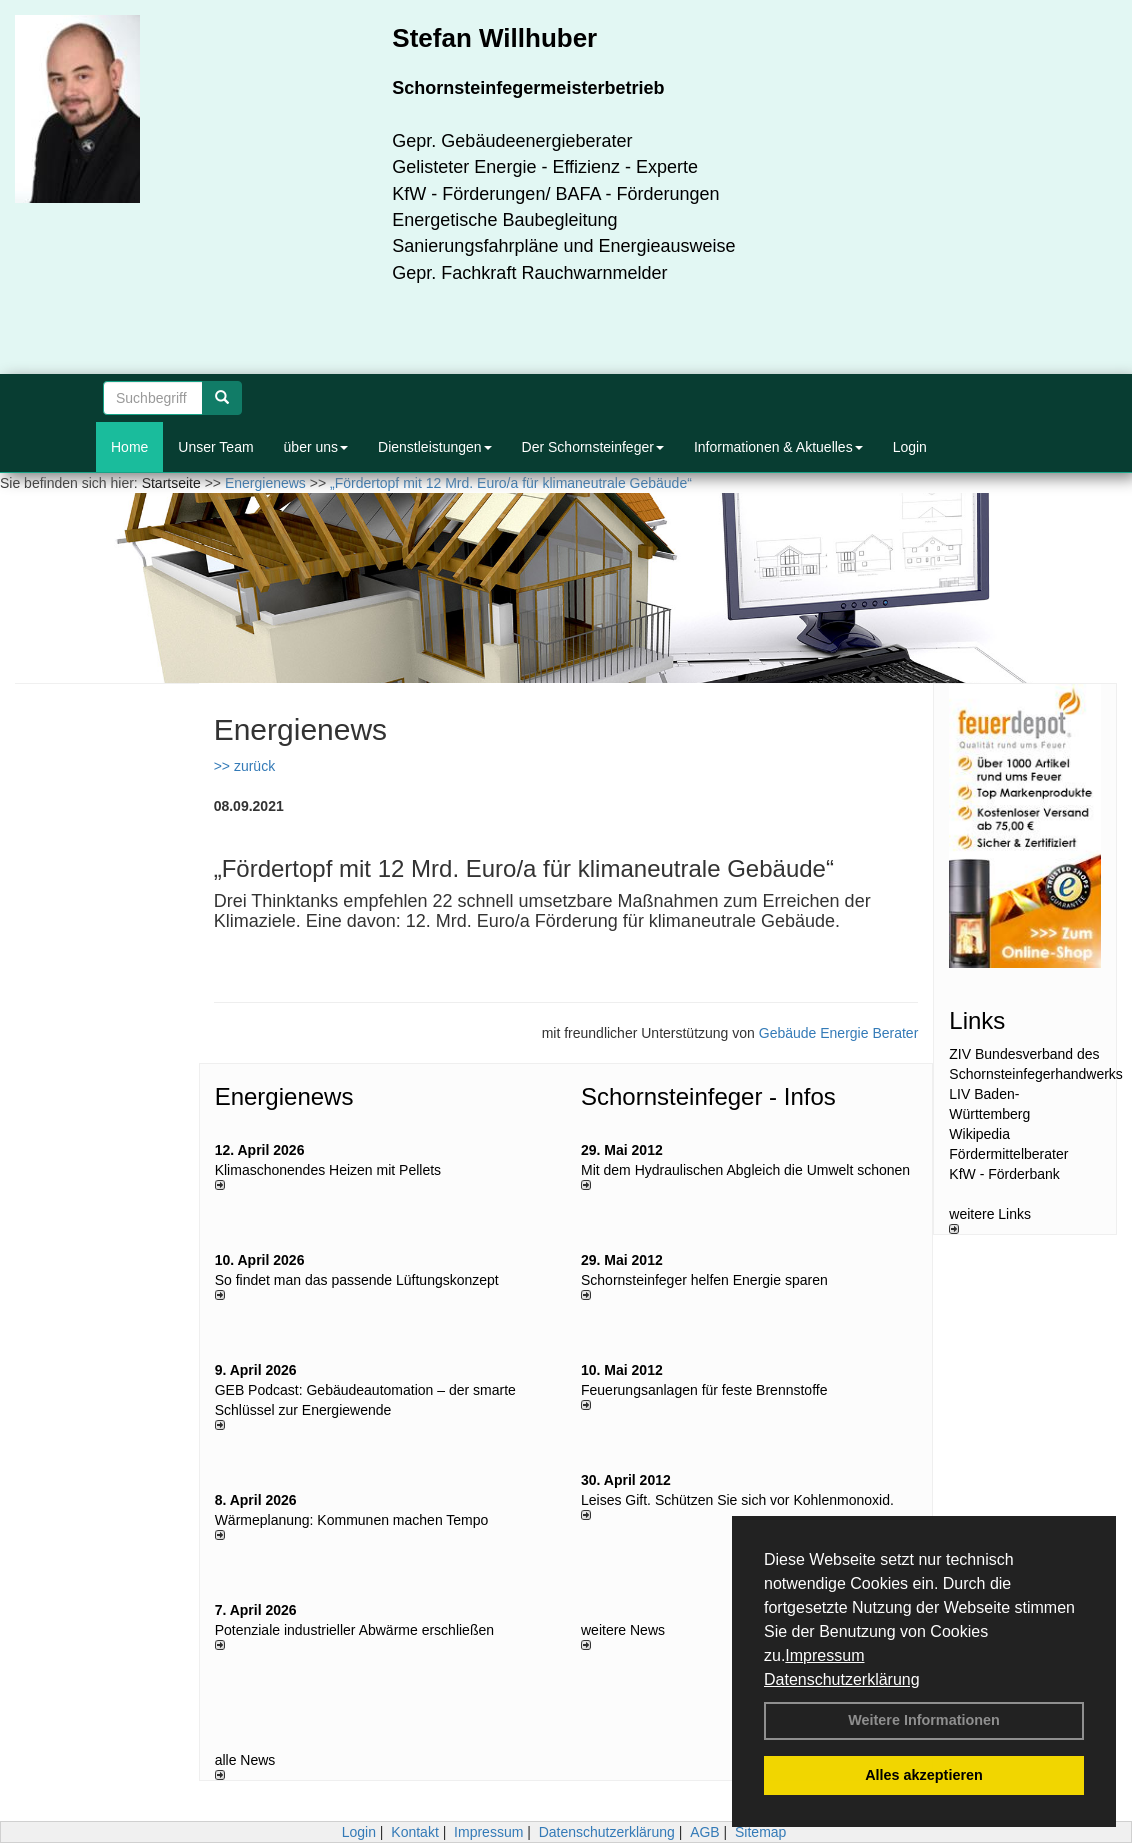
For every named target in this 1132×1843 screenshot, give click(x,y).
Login (910, 447)
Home (129, 447)
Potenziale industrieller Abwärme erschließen (354, 1630)
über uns (316, 447)
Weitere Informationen (924, 1720)
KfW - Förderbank (1004, 1174)
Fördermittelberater (1008, 1154)
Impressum (824, 1655)
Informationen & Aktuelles (778, 447)
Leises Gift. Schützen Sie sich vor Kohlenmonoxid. (737, 1500)
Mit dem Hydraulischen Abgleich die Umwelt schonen (745, 1170)
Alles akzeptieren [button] (924, 1775)
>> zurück (244, 766)
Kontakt (414, 1832)
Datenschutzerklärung (842, 1679)
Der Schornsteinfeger (593, 447)
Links (977, 1020)
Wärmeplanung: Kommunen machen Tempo (352, 1520)
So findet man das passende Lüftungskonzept (357, 1280)
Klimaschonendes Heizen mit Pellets (328, 1170)
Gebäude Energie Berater (839, 1033)
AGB (705, 1832)
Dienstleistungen (435, 447)
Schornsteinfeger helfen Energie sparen (704, 1280)
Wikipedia (979, 1134)
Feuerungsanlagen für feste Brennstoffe (704, 1390)
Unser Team (215, 447)
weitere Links (990, 1220)
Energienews (284, 1096)
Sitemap (760, 1832)
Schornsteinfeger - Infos (708, 1096)
